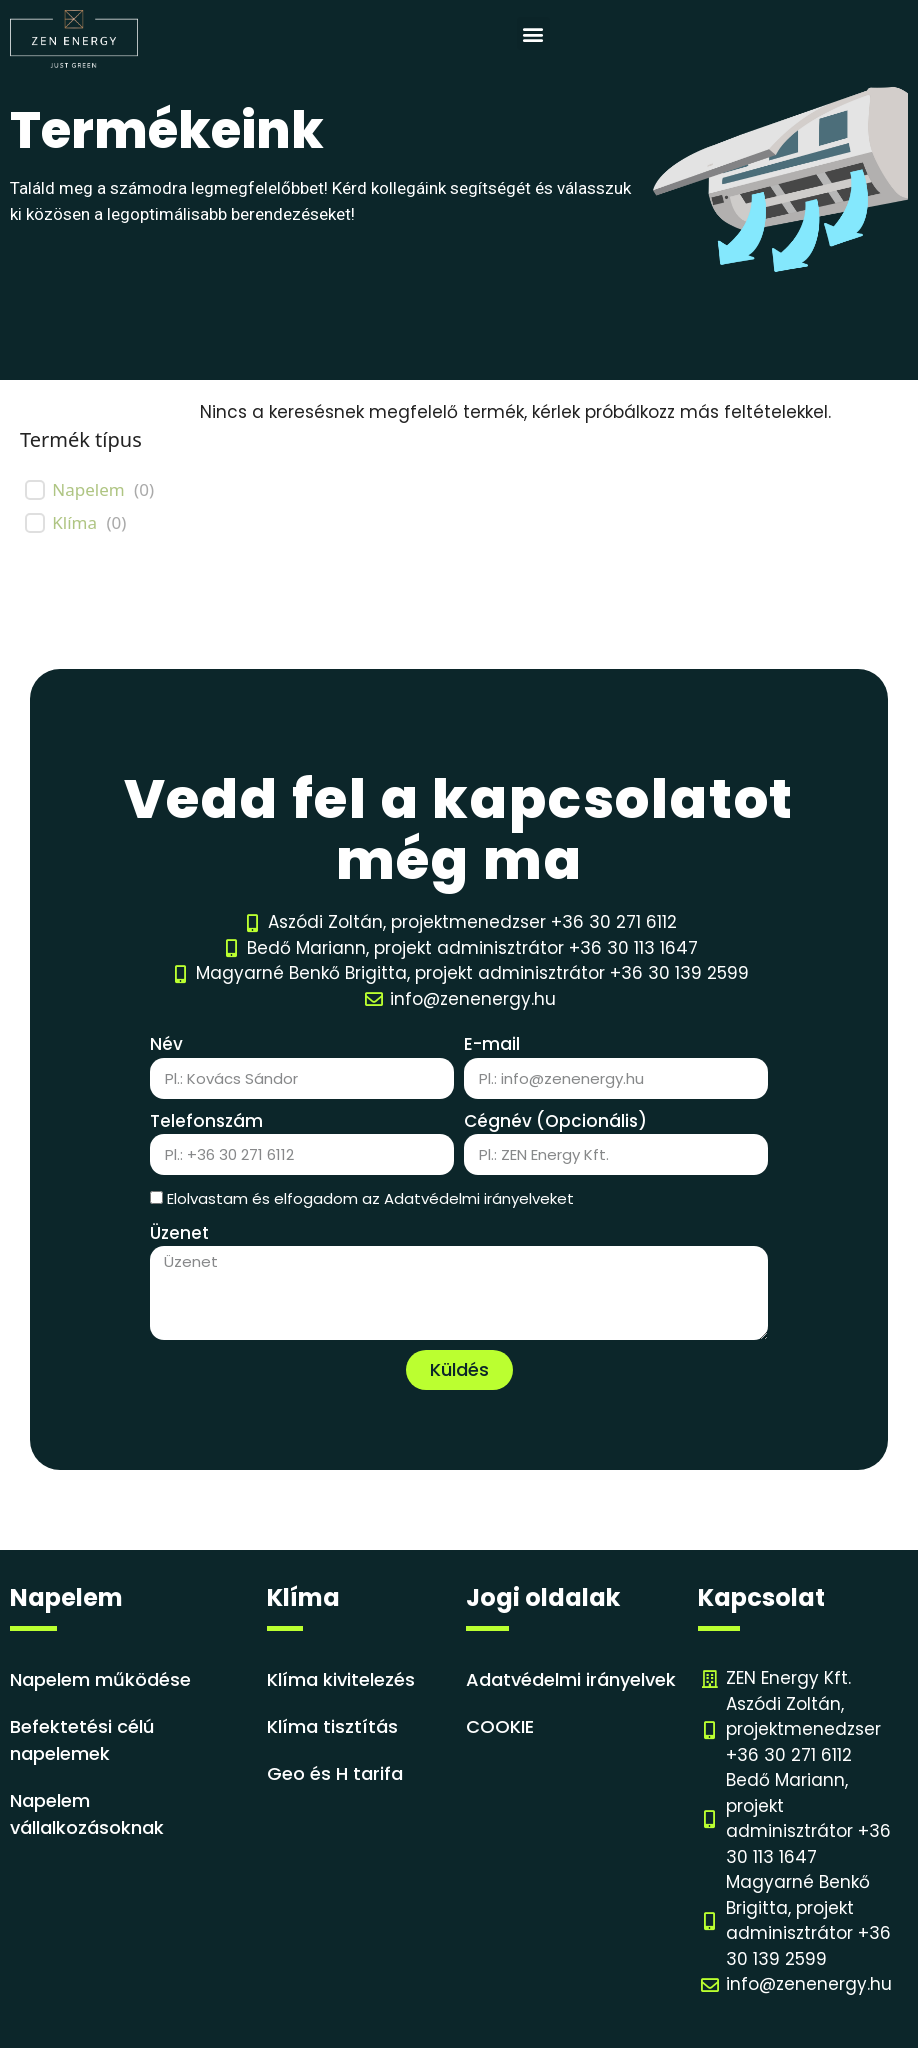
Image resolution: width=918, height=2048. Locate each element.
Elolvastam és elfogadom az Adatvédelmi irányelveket (370, 1198)
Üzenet (179, 1233)
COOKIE (500, 1726)
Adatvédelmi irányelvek (571, 1679)
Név (166, 1044)
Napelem (88, 490)
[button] (533, 33)
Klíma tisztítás (332, 1726)
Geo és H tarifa (335, 1773)
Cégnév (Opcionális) (555, 1121)
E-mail (492, 1044)
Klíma (74, 523)
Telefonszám (206, 1121)
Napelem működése (100, 1679)
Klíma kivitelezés (341, 1679)
